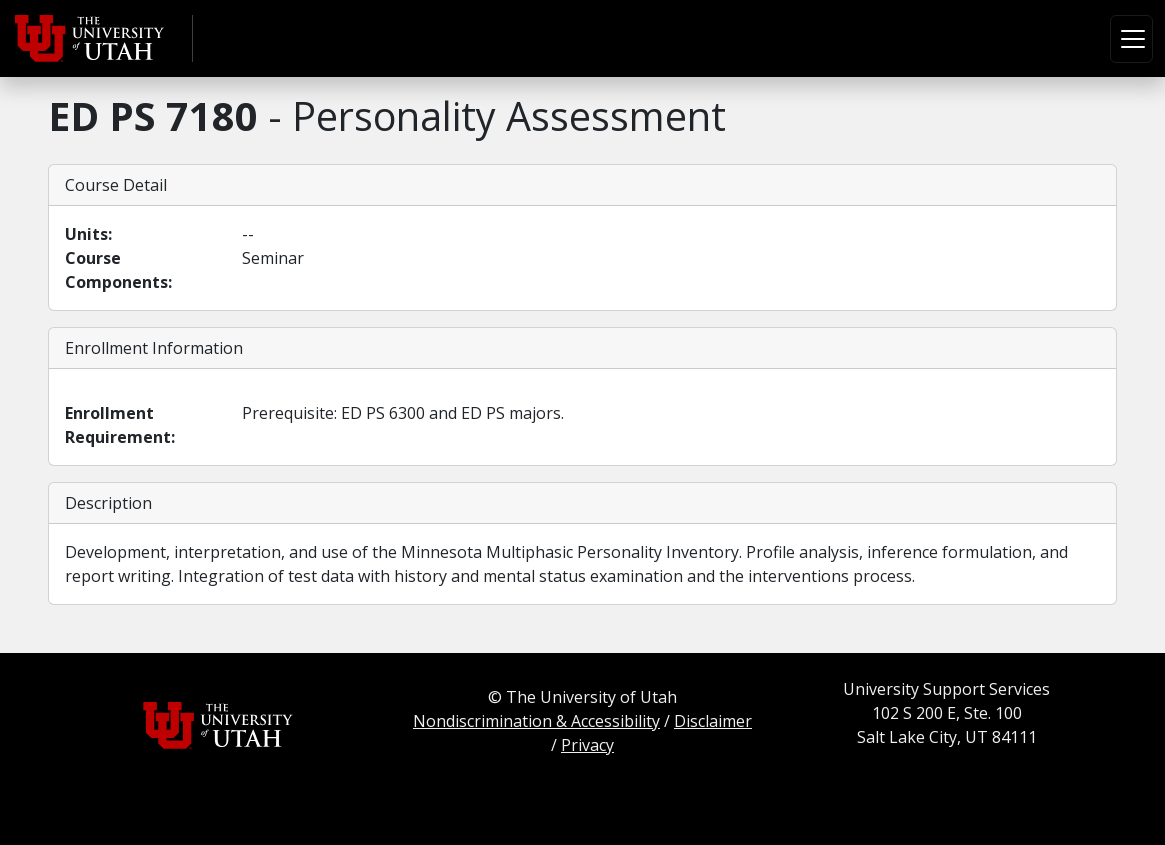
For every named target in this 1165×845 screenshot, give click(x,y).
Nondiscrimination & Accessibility (536, 721)
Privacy (587, 745)
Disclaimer (713, 721)
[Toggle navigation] (1131, 39)
